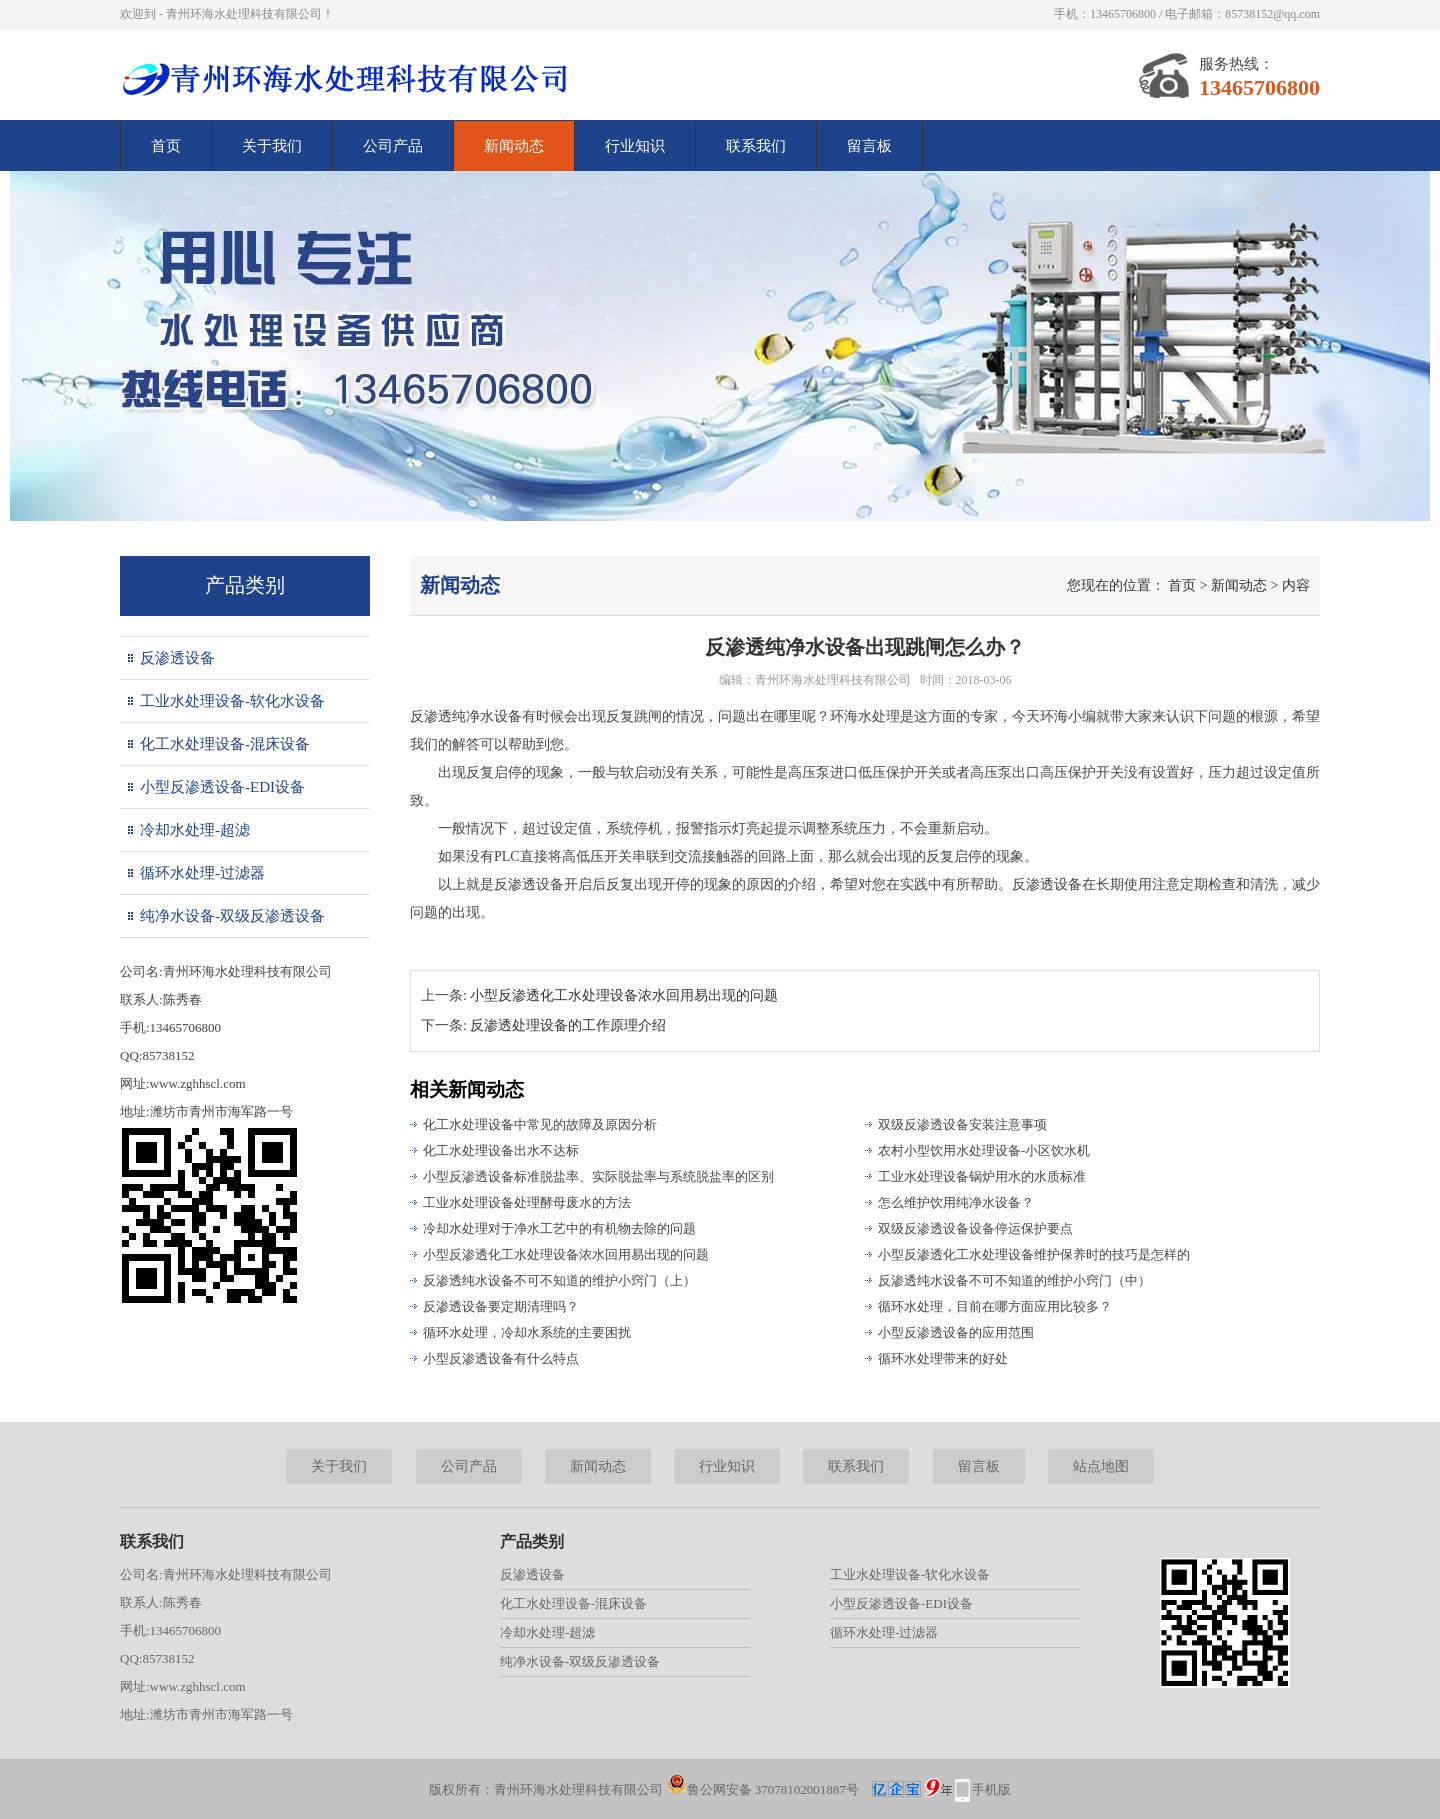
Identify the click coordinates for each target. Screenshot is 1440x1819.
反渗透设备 (177, 658)
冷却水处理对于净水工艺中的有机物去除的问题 (559, 1228)
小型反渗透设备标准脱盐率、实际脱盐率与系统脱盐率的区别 (598, 1176)
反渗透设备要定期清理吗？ (501, 1306)
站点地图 (1101, 1466)
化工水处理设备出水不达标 (501, 1150)
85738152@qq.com (1272, 14)
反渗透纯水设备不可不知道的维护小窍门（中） (1014, 1280)
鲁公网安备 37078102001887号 (763, 1789)
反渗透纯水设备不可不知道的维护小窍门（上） (559, 1280)
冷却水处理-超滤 (195, 830)
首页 (166, 146)
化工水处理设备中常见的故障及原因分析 (540, 1124)
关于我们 (272, 146)
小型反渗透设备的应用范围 (956, 1332)
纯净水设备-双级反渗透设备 (232, 916)
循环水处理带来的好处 (943, 1358)
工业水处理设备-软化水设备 (232, 701)
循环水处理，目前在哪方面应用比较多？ (995, 1306)
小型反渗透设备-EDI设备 (222, 787)
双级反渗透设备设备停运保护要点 (975, 1228)
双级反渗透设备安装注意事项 (962, 1124)
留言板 (869, 146)
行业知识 (635, 146)
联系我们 (756, 146)
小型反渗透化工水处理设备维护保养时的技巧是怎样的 (1034, 1254)
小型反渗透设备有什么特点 (501, 1358)
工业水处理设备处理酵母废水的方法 (527, 1202)
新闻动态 (514, 146)
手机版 (991, 1789)
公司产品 (393, 146)
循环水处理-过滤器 (202, 873)
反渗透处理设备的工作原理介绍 (568, 1025)
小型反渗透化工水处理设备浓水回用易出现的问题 (624, 995)
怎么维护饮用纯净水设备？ (956, 1202)
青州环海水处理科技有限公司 (833, 680)
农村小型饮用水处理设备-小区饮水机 (984, 1150)
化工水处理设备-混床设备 (225, 744)
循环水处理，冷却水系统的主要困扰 (527, 1332)
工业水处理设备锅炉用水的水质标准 (982, 1176)
